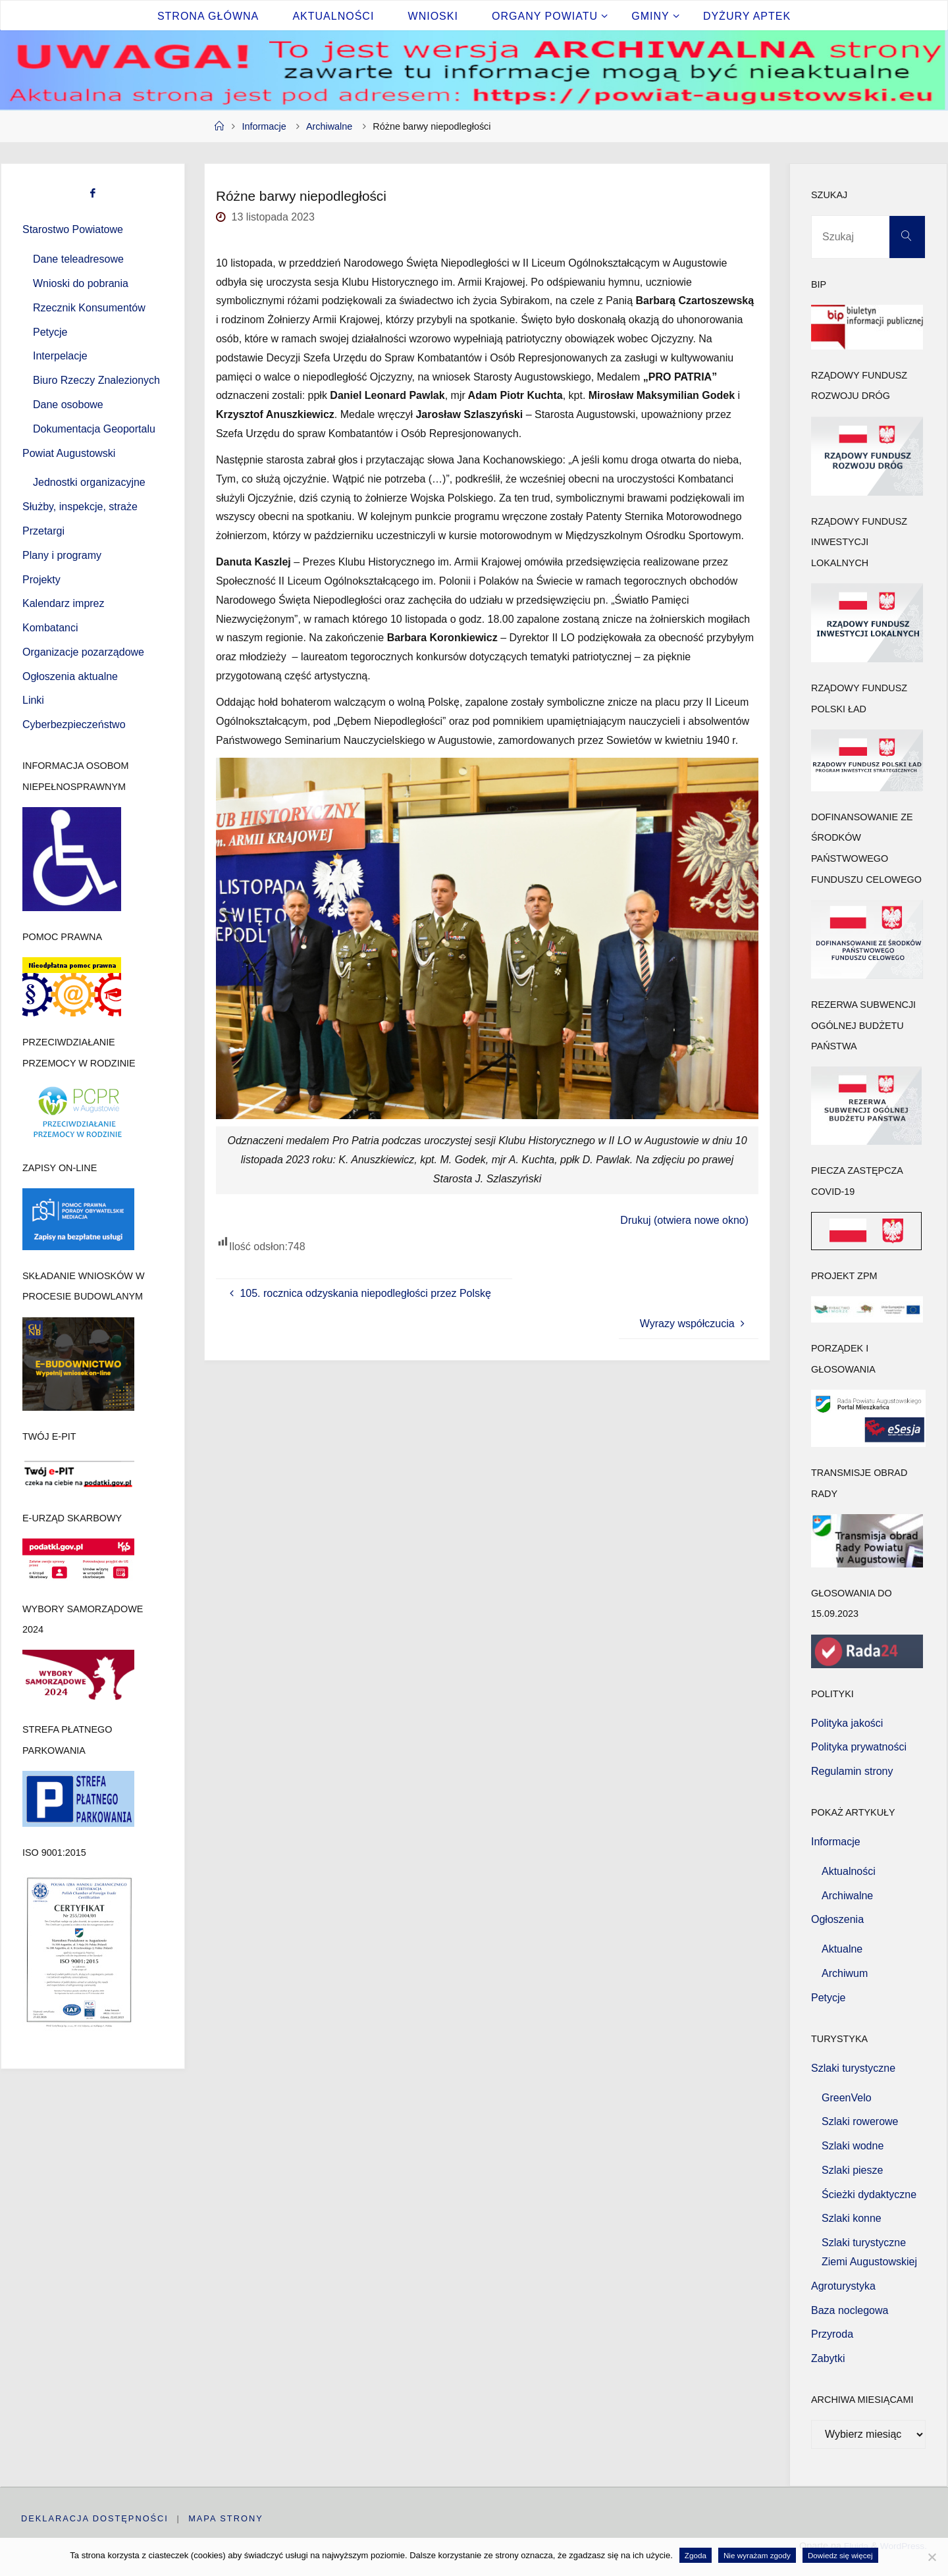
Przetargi (43, 531)
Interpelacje (60, 355)
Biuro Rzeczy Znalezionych (96, 380)
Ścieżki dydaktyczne (869, 2194)
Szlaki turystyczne (853, 2068)
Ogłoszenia (837, 1919)
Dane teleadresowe (78, 259)
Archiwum (845, 1973)
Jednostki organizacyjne (89, 482)
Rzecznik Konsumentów (89, 307)
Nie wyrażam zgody (757, 2555)
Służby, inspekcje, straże (80, 506)
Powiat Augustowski (68, 453)
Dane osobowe (68, 404)
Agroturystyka (843, 2286)
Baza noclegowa (849, 2310)
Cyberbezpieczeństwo (74, 724)
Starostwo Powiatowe (72, 229)
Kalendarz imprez (63, 603)
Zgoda (695, 2555)
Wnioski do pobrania (80, 283)
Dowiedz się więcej (840, 2555)
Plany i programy (61, 555)
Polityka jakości (847, 1723)
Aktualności (849, 1871)
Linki (33, 700)
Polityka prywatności (859, 1746)
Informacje (264, 126)
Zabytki (828, 2358)
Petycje (50, 332)
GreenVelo (847, 2097)
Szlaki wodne (852, 2145)
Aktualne (842, 1949)
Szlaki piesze (852, 2170)
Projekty (41, 579)
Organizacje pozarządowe (83, 652)
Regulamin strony (852, 1771)
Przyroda (832, 2334)
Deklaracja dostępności (95, 2518)
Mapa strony (226, 2518)
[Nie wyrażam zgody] (931, 2556)
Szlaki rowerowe (860, 2121)
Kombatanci (50, 627)
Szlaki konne (852, 2218)
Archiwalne (329, 126)
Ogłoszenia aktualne (70, 676)
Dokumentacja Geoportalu (94, 428)
